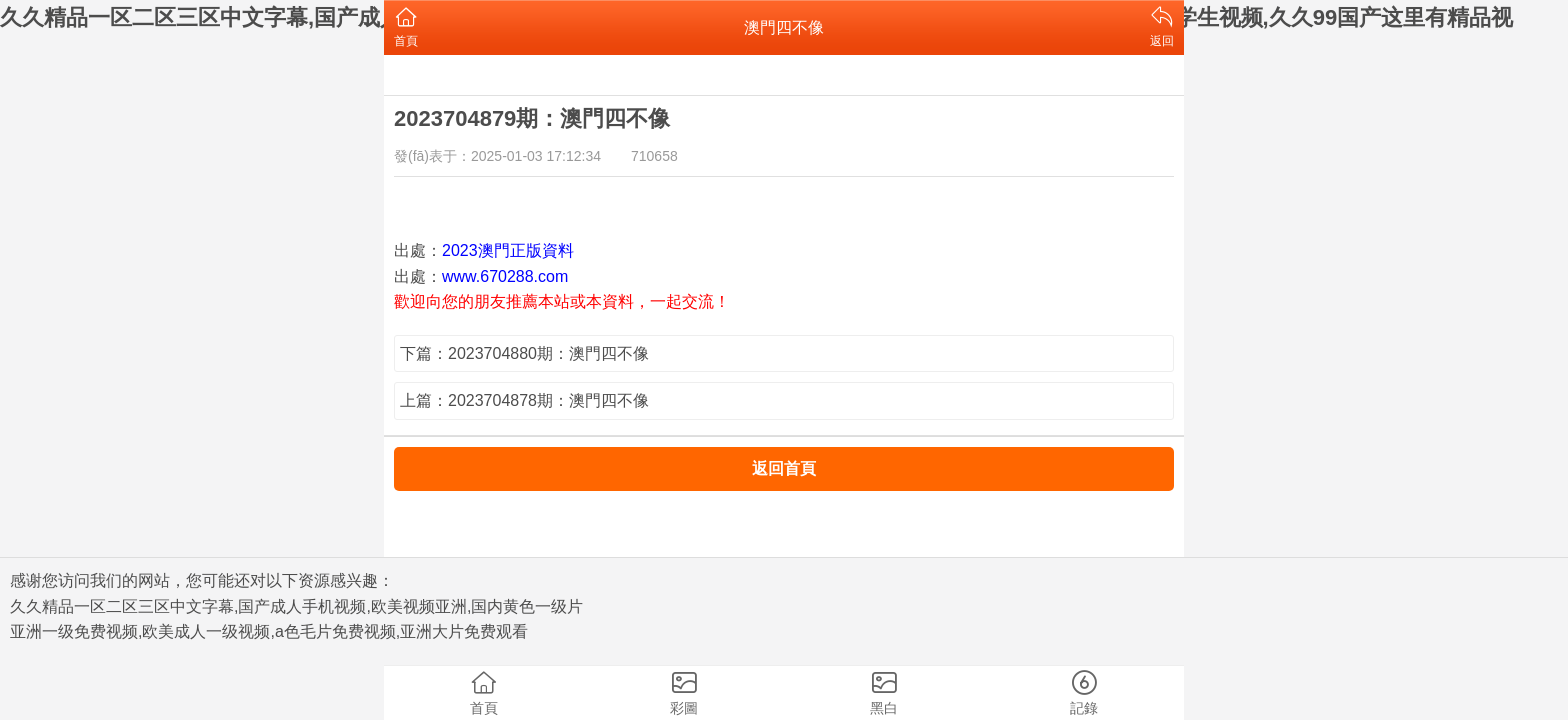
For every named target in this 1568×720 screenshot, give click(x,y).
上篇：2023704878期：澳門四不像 (524, 400)
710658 (654, 156)
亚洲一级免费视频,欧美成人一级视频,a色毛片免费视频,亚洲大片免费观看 (269, 631)
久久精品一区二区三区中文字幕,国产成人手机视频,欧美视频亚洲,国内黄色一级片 (296, 606)
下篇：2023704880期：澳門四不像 (524, 353)
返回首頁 (784, 468)
